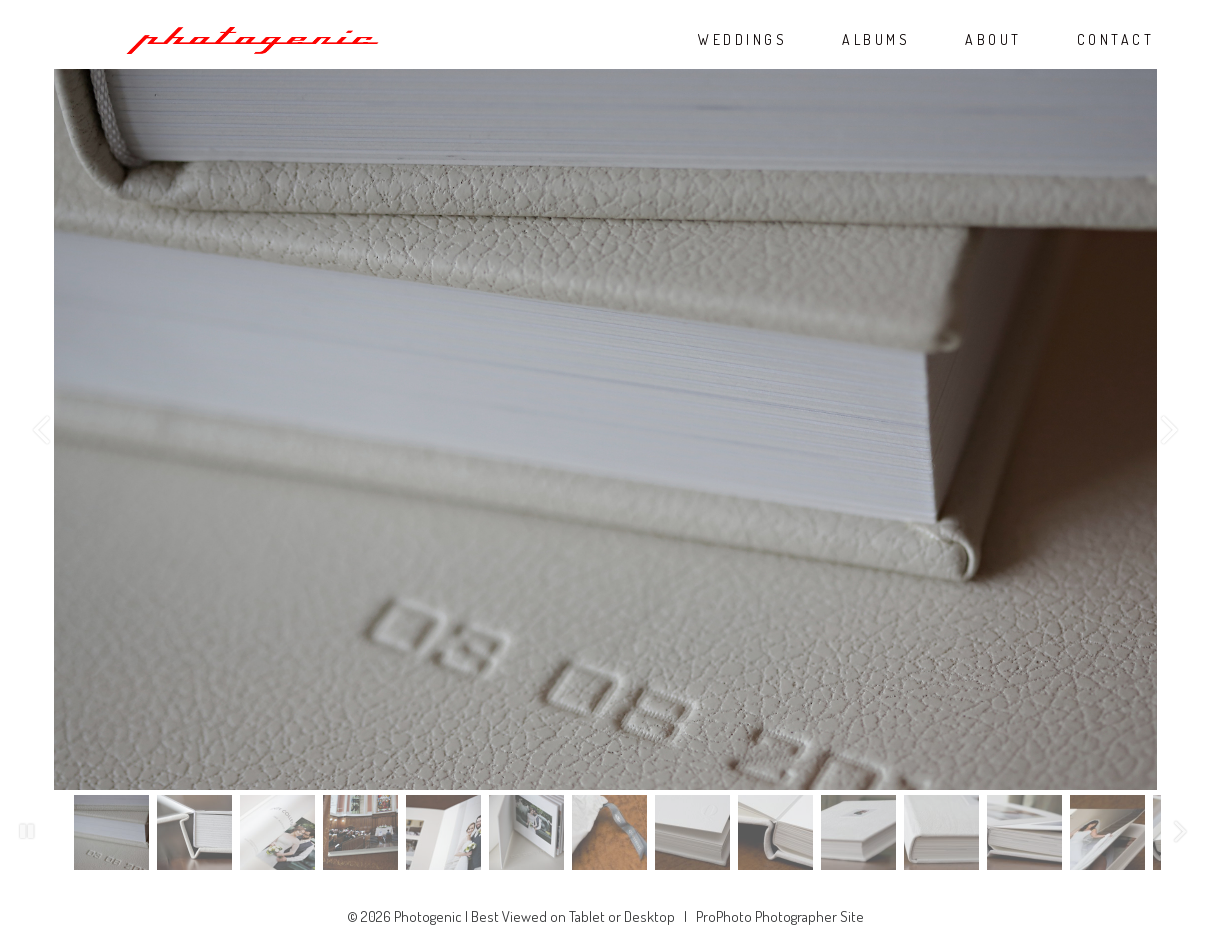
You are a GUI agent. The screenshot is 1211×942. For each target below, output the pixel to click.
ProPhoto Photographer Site (780, 916)
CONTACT (1116, 40)
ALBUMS (876, 40)
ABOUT (993, 40)
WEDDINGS (742, 40)
